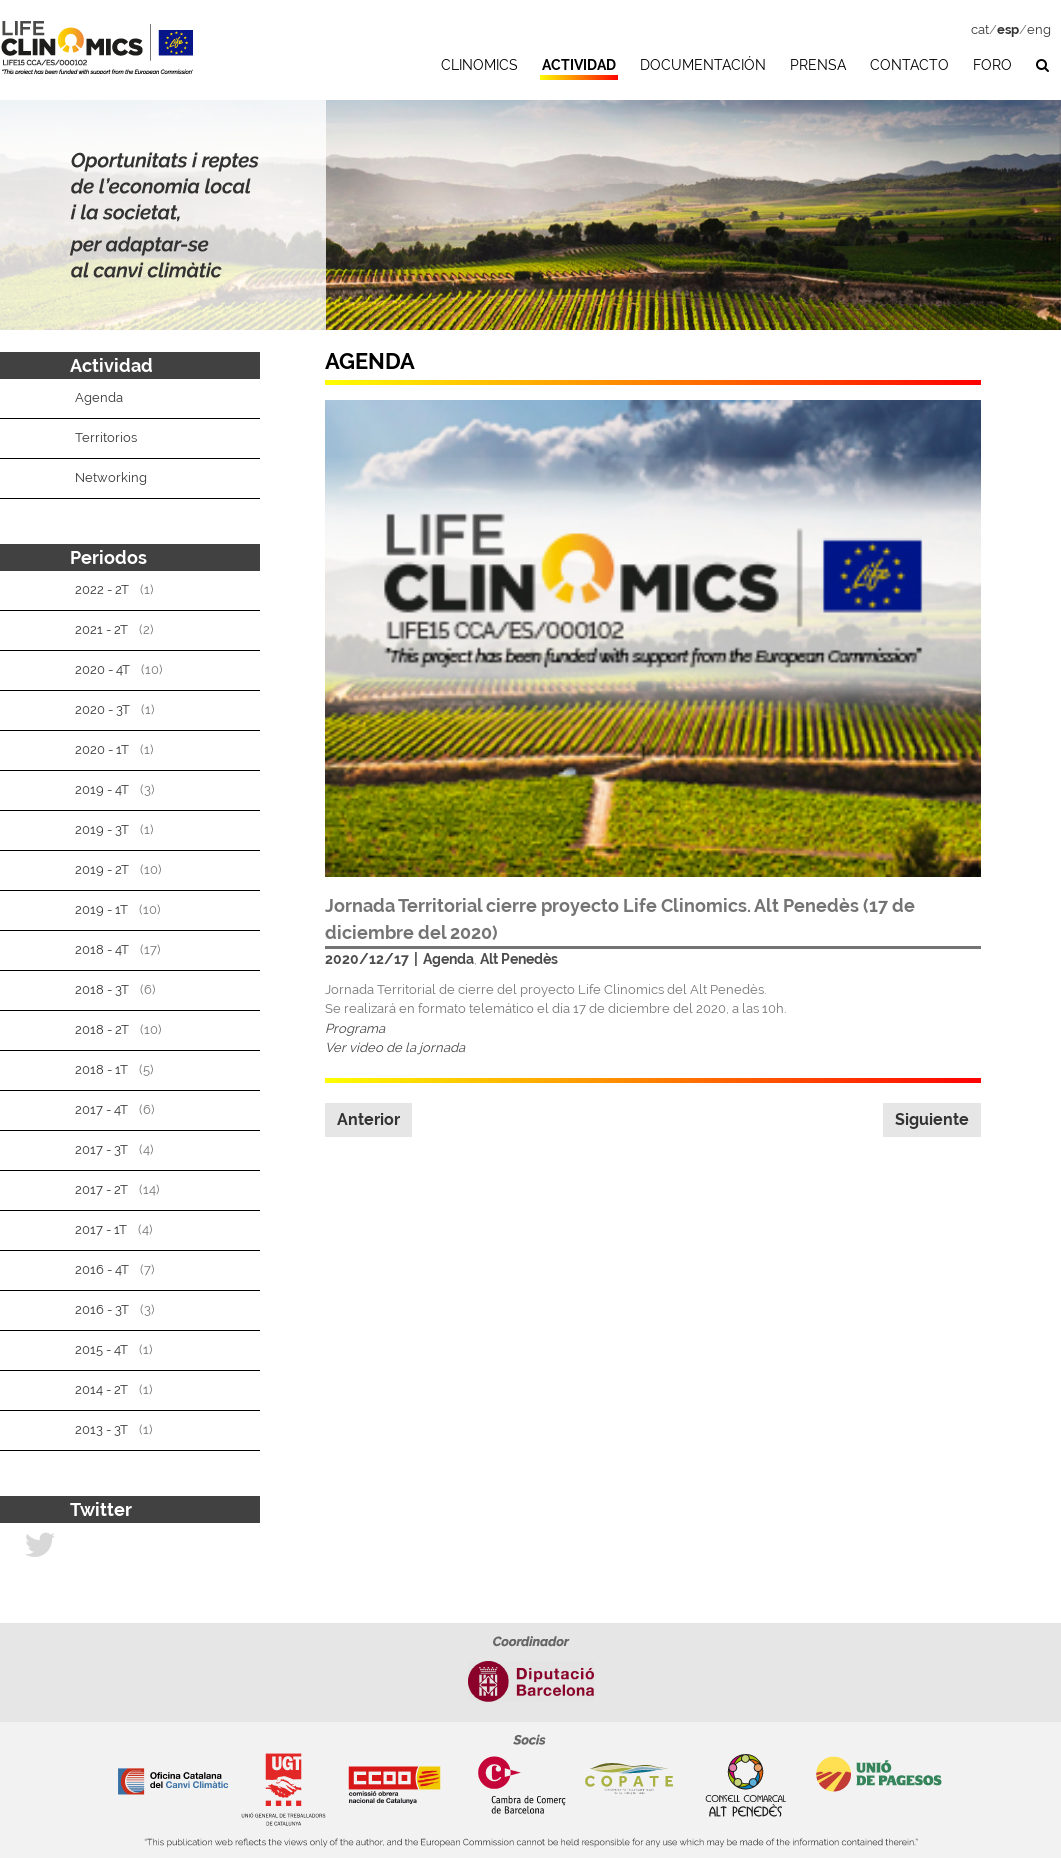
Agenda (448, 959)
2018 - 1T (101, 1069)
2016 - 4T (102, 1269)
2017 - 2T (101, 1189)
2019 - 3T (102, 829)
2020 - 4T (102, 669)
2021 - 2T (101, 629)
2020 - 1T (102, 749)
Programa (355, 1028)
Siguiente (932, 1119)
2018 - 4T (102, 949)
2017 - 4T (101, 1109)
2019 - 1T (101, 909)
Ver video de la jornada (395, 1047)
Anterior (368, 1119)
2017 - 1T (101, 1229)
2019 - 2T (102, 869)
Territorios (106, 437)
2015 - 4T (101, 1349)
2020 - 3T (102, 709)
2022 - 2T (102, 589)
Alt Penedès (519, 959)
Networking (111, 477)
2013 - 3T (101, 1429)
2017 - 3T (101, 1149)
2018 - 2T (102, 1029)
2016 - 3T (102, 1309)
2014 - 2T (101, 1389)
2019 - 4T (102, 789)
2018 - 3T (102, 989)
